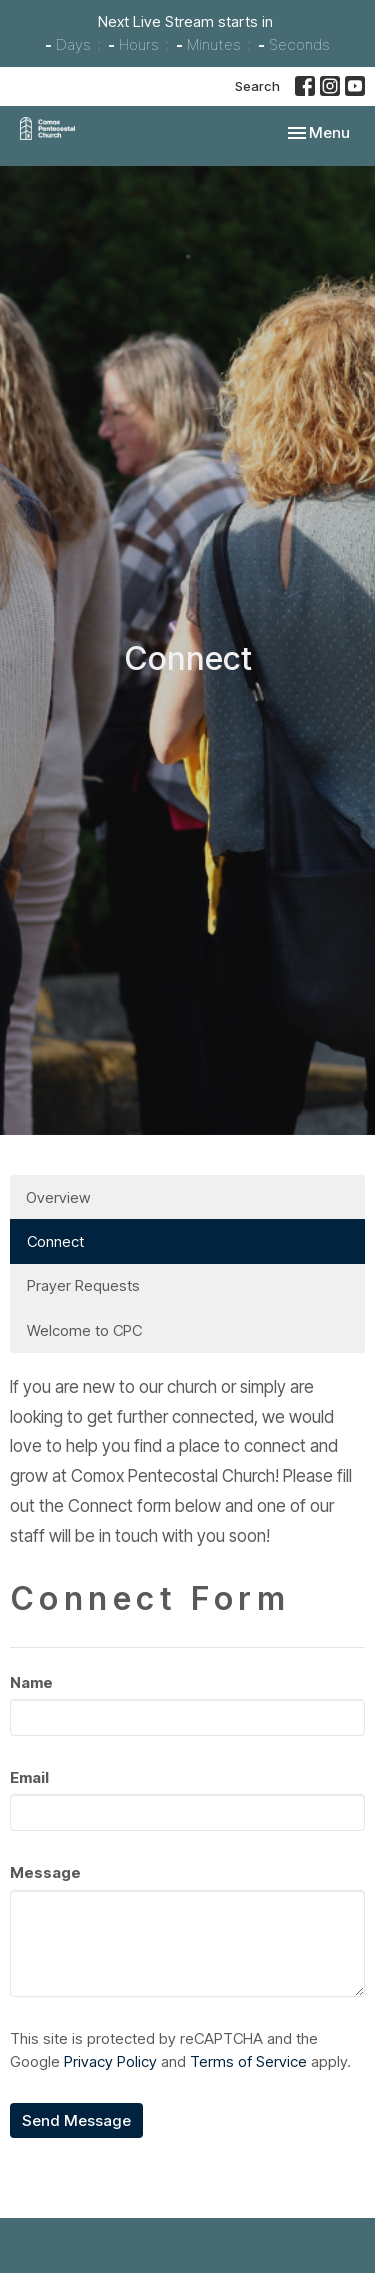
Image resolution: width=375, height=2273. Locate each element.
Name (31, 1682)
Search (257, 86)
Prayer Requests (83, 1285)
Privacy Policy (110, 2061)
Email (29, 1777)
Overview (58, 1197)
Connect (55, 1241)
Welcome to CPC (84, 1330)
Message (45, 1872)
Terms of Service (248, 2061)
